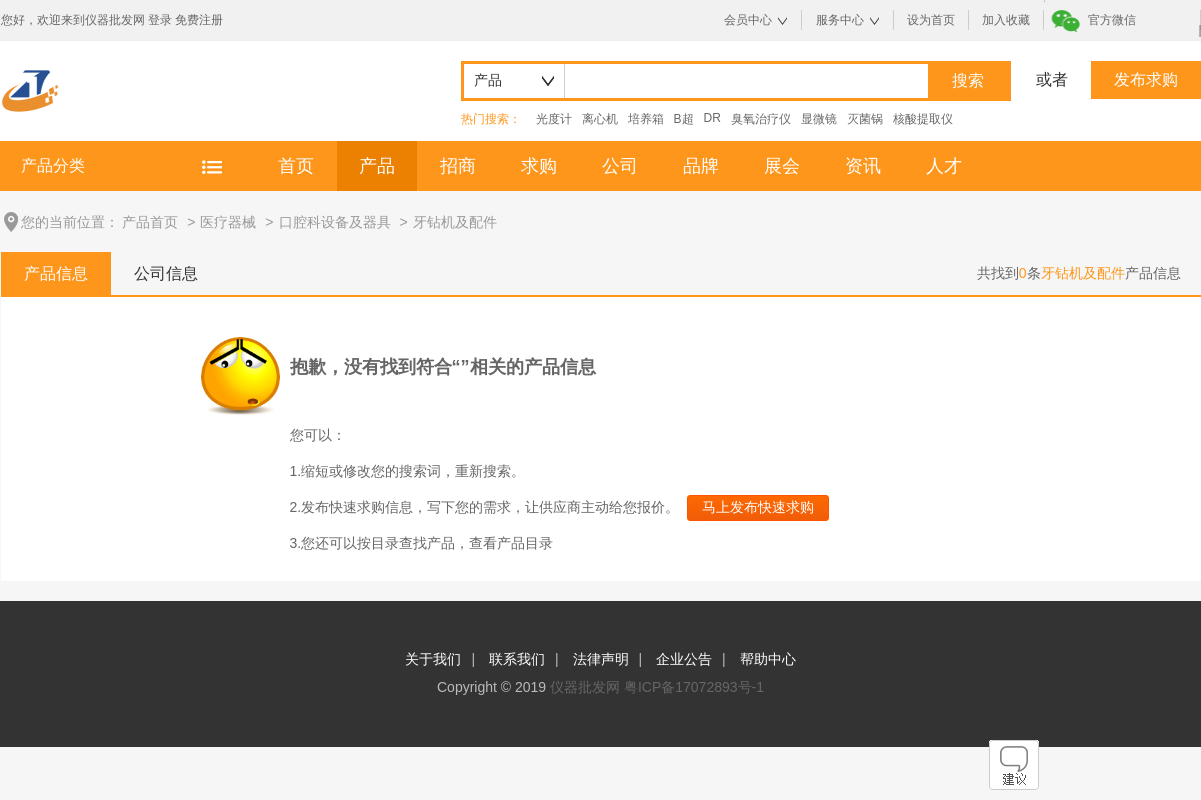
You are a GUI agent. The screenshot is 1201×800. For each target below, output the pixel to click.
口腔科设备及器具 (335, 222)
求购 (539, 166)
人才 (944, 166)
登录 (160, 20)
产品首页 (150, 222)
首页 (296, 166)
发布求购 (1146, 79)
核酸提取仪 (923, 119)
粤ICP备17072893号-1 (694, 687)
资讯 (863, 166)
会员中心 (748, 20)
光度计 (554, 119)
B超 (684, 119)
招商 (458, 166)
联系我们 (517, 659)
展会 (782, 166)
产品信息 (56, 273)
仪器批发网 (585, 687)
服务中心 (840, 20)
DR (712, 118)
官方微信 (1112, 20)
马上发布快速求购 (758, 507)
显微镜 (819, 119)
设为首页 (931, 20)
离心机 (600, 119)
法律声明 (601, 659)
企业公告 (684, 659)
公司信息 (166, 273)
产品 (377, 166)
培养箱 (646, 119)
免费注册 (199, 20)
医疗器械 (228, 222)
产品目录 (525, 543)
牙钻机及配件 (455, 222)
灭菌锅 (865, 119)
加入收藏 (1006, 20)
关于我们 (433, 659)
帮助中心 (768, 659)
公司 (620, 166)
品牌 (701, 166)
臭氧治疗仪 (761, 119)
